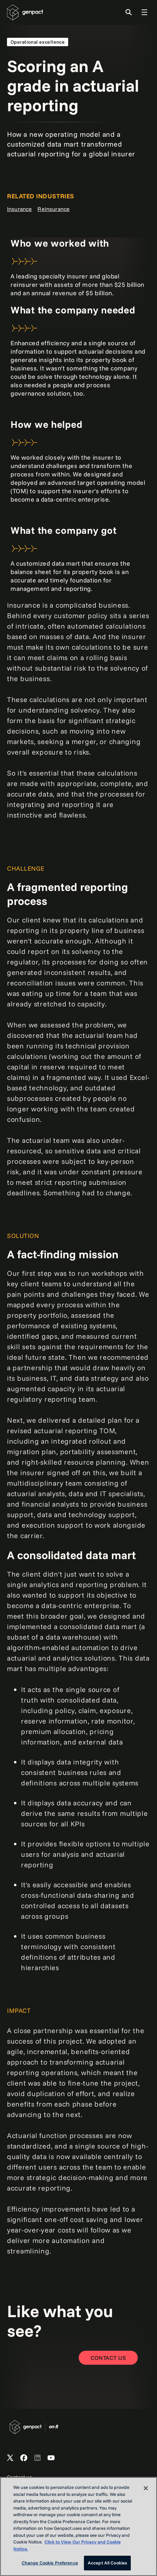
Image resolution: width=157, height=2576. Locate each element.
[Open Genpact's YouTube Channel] (51, 2458)
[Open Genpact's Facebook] (23, 2458)
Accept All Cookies (107, 2563)
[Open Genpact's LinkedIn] (37, 2458)
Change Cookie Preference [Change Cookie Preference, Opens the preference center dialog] (50, 2563)
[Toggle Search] (128, 12)
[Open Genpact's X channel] (10, 2458)
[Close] (146, 2488)
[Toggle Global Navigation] (144, 12)
